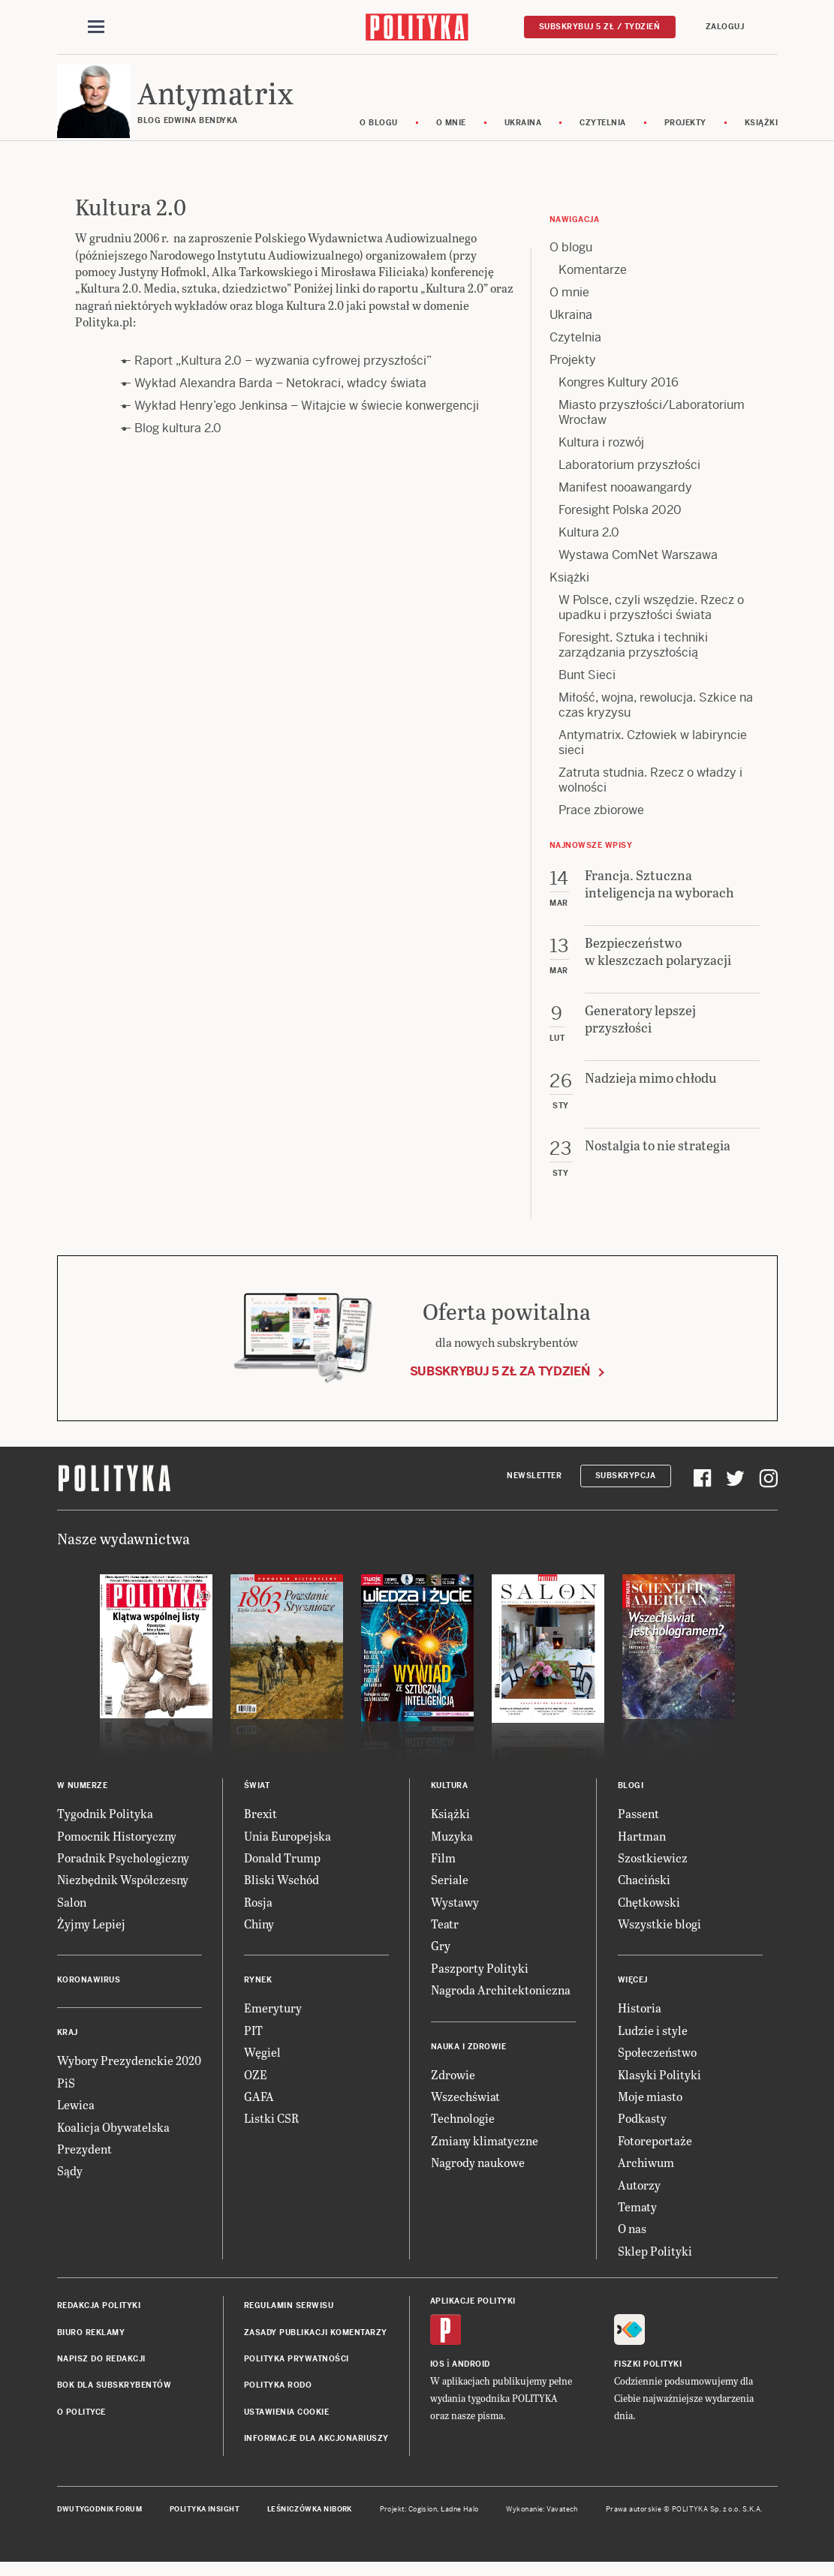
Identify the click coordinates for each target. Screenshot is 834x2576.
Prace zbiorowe (601, 824)
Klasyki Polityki (659, 2088)
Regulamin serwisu (289, 2320)
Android (471, 2378)
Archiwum (646, 2176)
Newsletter (534, 1490)
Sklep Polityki (655, 2265)
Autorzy (639, 2199)
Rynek (258, 1994)
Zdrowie (453, 2088)
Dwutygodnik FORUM (100, 2522)
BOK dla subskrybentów (114, 2399)
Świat (257, 1800)
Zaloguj (725, 27)
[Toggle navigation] (96, 28)
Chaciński (644, 1893)
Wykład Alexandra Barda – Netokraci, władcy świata (280, 397)
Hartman (642, 1849)
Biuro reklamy (91, 2346)
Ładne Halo (460, 2522)
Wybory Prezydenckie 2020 (129, 2074)
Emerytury (273, 2021)
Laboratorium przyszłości (629, 479)
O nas (632, 2242)
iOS (437, 2378)
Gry (440, 1959)
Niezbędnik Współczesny (122, 1893)
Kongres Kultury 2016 (619, 396)
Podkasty (642, 2132)
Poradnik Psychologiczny (123, 1871)
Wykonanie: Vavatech (542, 2522)
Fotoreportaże (655, 2154)
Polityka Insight (204, 2522)
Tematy (637, 2220)
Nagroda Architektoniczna (501, 2003)
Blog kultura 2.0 (177, 442)
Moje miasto (650, 2110)
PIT (253, 2044)
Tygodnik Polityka (105, 1827)
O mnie (468, 137)
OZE (255, 2088)
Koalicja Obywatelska (113, 2141)
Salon (71, 1916)
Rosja (258, 1916)
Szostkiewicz (653, 1871)
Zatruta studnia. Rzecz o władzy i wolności (650, 794)
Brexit (260, 1827)
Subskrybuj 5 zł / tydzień (600, 27)
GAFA (259, 2110)
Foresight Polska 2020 (620, 524)
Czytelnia (620, 137)
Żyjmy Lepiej (91, 1937)
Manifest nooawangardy (625, 501)
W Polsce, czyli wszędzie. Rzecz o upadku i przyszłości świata (651, 621)
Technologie (463, 2132)
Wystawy (455, 1916)
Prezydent (84, 2163)
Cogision (423, 2522)
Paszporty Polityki (479, 1982)
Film (443, 1871)
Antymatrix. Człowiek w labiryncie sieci (653, 756)
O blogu (396, 137)
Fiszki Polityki (648, 2378)
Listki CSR (271, 2132)
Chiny (259, 1937)
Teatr (445, 1937)
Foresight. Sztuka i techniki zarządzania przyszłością (633, 659)
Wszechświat (465, 2110)
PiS (66, 2097)
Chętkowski (649, 1916)
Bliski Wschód (281, 1893)
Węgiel (262, 2066)
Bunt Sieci (587, 689)
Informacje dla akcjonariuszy (316, 2452)
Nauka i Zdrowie (469, 2061)
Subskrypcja (625, 1490)
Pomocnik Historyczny (116, 1849)
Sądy (70, 2184)
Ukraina (540, 137)
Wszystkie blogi (659, 1937)
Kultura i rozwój (601, 456)
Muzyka (452, 1849)
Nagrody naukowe (478, 2176)
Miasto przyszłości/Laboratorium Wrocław (652, 426)
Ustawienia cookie (287, 2426)
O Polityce (81, 2426)
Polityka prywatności (296, 2373)
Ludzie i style (653, 2044)
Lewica (76, 2118)
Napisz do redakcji (101, 2373)
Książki (778, 137)
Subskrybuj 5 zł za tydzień (500, 1385)
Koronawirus (89, 1994)
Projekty (702, 137)
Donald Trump (282, 1871)
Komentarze (593, 284)
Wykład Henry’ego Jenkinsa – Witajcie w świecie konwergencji (306, 420)
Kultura (449, 1800)
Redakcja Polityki (99, 2320)
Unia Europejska (287, 1849)
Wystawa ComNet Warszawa (638, 569)
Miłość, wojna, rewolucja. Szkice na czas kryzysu (656, 719)
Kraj (67, 2046)
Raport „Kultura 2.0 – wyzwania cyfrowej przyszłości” (283, 375)
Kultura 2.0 (589, 547)
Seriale (449, 1893)
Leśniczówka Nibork (309, 2522)
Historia (639, 2021)
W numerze (82, 1800)
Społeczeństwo (657, 2066)
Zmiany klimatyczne (484, 2154)
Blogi (631, 1800)
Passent (638, 1827)
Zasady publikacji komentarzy (315, 2346)
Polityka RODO (278, 2399)
